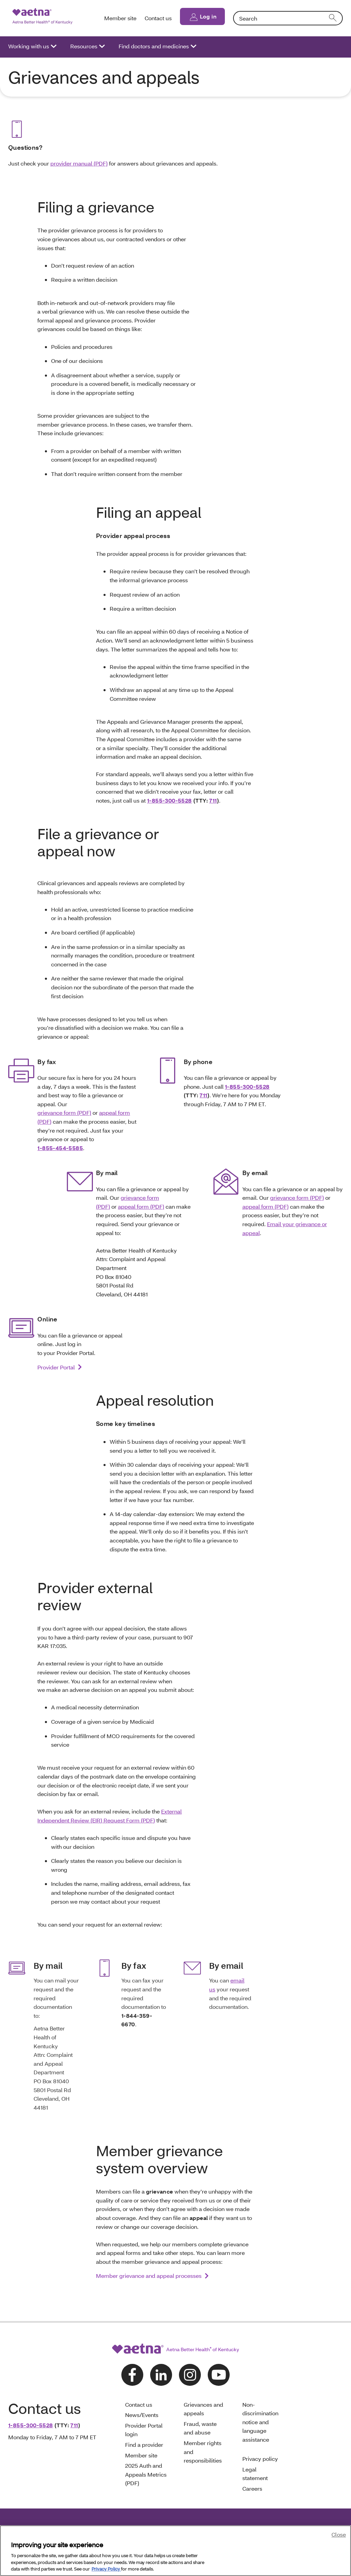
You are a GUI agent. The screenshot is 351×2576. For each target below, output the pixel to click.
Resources (83, 46)
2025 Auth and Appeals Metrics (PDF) (146, 2474)
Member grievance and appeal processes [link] (149, 2275)
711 (213, 800)
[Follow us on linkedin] (161, 2375)
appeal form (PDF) (141, 1206)
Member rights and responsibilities (203, 2451)
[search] (333, 18)
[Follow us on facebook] (132, 2375)
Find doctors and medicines (154, 46)
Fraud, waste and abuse (200, 2428)
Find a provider (144, 2444)
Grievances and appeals (203, 2409)
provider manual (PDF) (79, 163)
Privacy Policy (106, 2569)
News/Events (141, 2414)
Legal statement (255, 2474)
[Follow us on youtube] (219, 2375)
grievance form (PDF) (64, 1112)
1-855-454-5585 (60, 1147)
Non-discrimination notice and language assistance (260, 2422)
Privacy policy (260, 2458)
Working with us (28, 46)
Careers (252, 2488)
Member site (120, 18)
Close (338, 2534)
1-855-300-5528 (169, 800)
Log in (208, 16)
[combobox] (288, 18)
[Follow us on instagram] (190, 2375)
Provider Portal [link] (56, 1367)
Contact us (158, 18)
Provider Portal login (143, 2430)
